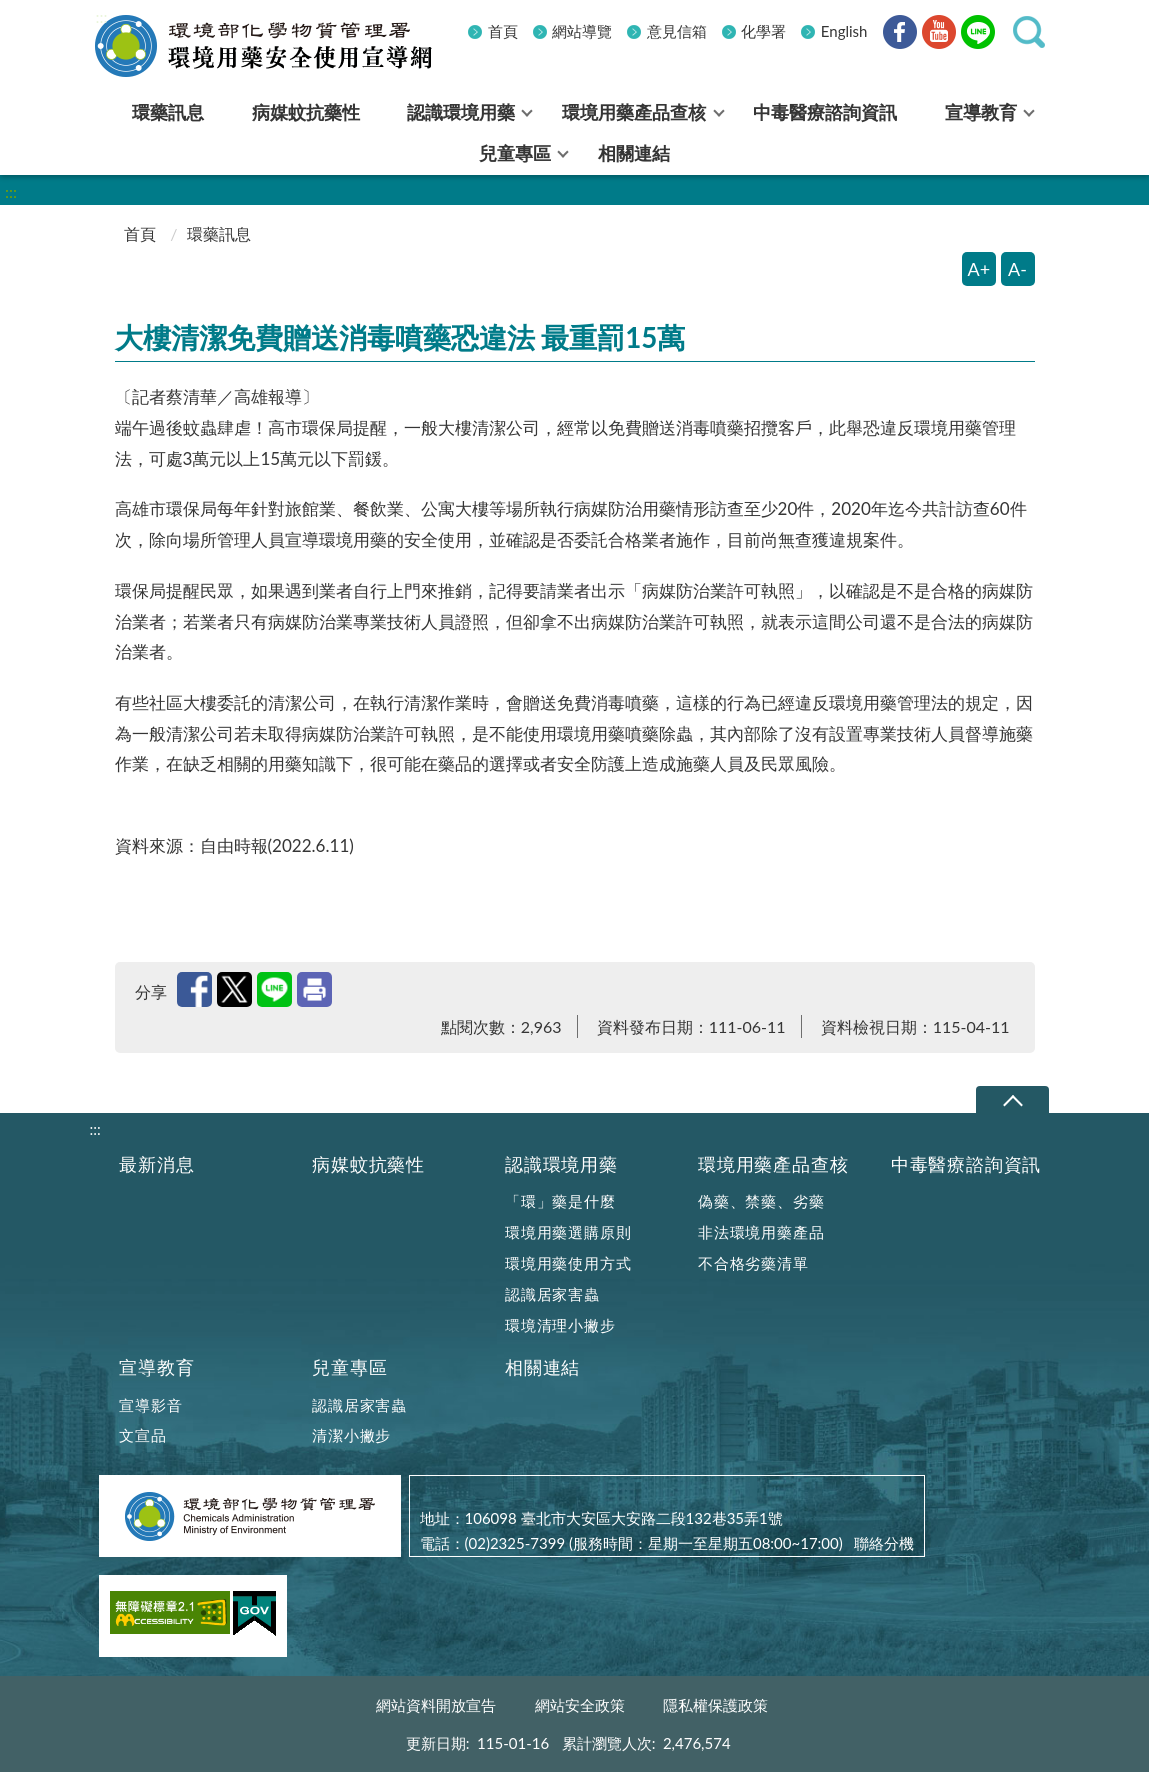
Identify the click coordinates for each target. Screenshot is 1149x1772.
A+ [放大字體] (979, 269)
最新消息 (156, 1164)
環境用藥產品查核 (773, 1164)
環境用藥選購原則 (568, 1232)
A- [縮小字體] (1017, 269)
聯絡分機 (884, 1543)
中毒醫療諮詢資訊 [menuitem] (825, 112)
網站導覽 (582, 31)
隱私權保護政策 (715, 1705)
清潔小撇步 (351, 1435)
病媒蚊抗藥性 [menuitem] (306, 112)
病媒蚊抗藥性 (368, 1164)
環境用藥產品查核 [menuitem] (634, 112)
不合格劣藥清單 (753, 1263)
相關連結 (542, 1367)
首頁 (503, 31)
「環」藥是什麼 (560, 1201)
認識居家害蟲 (552, 1294)
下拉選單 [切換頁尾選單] (1012, 1100)
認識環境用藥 (561, 1164)
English (844, 31)
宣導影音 (150, 1405)
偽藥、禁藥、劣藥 (761, 1201)
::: (102, 16)
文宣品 (142, 1435)
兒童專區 (349, 1367)
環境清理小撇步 (560, 1325)
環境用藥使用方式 (568, 1263)
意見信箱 (677, 31)
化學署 (763, 31)
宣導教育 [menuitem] (981, 112)
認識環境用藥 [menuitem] (461, 112)
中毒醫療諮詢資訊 (966, 1164)
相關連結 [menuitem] (634, 153)
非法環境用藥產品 (761, 1232)
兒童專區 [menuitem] (515, 153)
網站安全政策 (580, 1705)
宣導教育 (156, 1367)
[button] (1029, 32)
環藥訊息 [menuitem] (168, 112)
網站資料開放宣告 (436, 1705)
